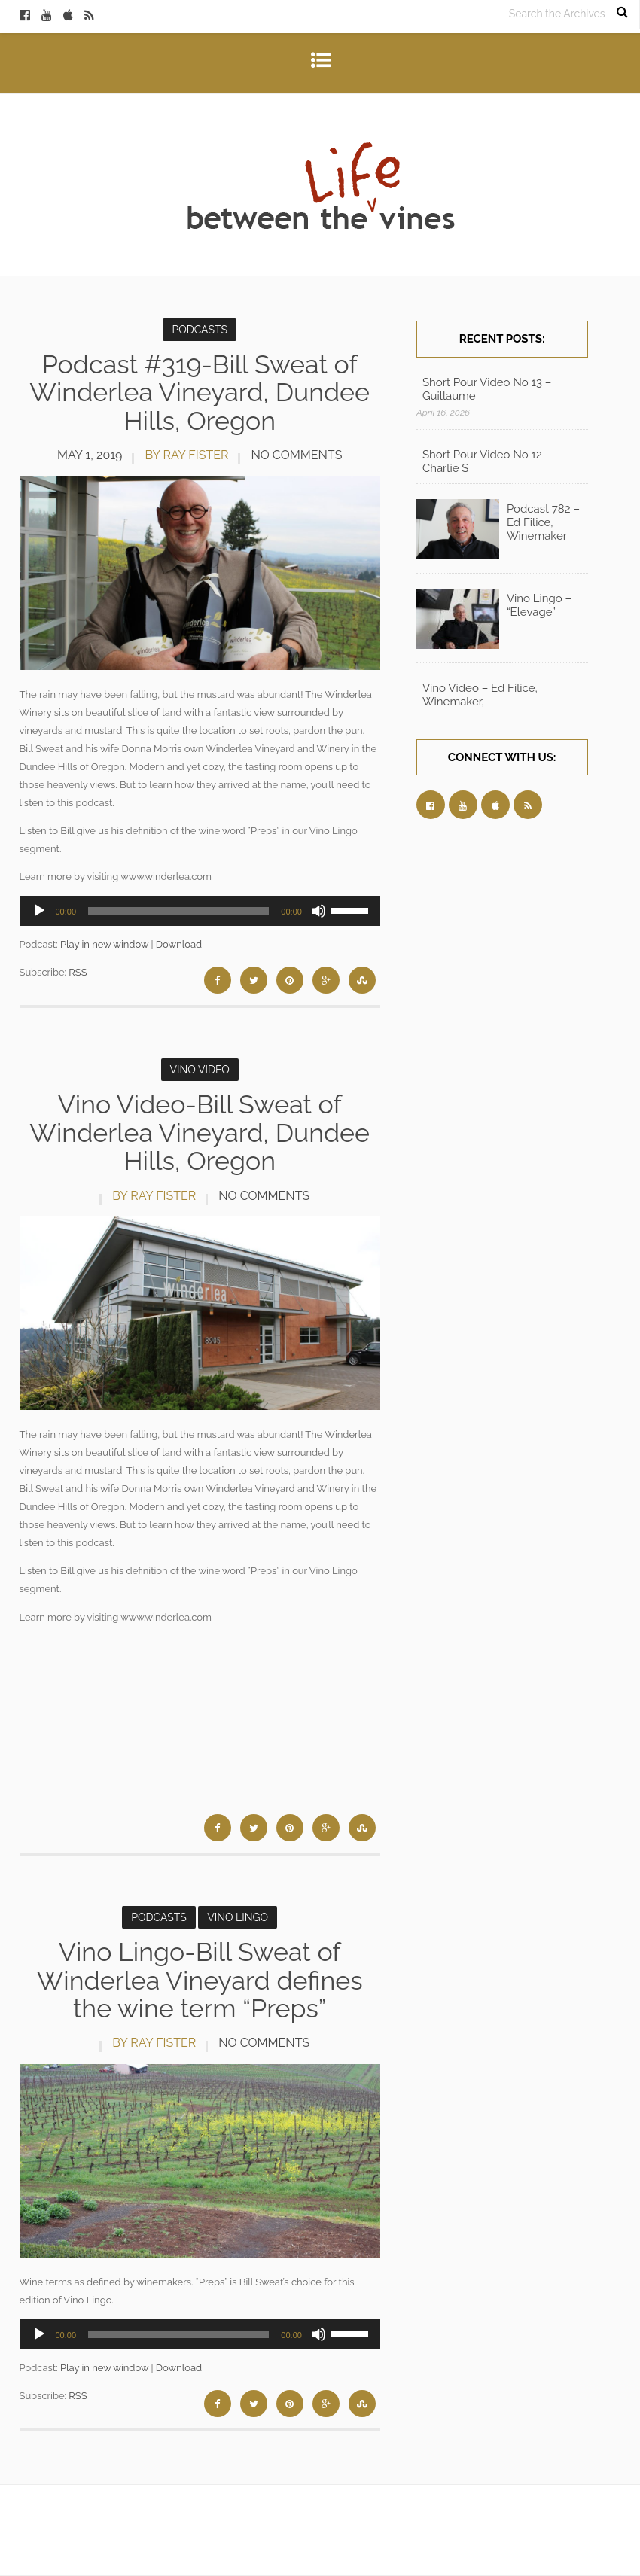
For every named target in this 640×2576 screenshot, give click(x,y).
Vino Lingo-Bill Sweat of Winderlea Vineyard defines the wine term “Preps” (200, 1980)
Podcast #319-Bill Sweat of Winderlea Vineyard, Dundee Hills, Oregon (199, 392)
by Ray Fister (186, 455)
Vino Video (200, 1070)
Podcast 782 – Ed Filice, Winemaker (543, 522)
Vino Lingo (237, 1917)
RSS (78, 972)
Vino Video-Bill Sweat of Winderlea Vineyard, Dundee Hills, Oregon (199, 1132)
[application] (200, 911)
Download (179, 944)
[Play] (39, 910)
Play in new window (104, 944)
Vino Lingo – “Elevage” (539, 605)
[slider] (178, 911)
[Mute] (318, 910)
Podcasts (199, 330)
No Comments (296, 455)
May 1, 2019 (89, 455)
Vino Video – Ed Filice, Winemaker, (480, 694)
